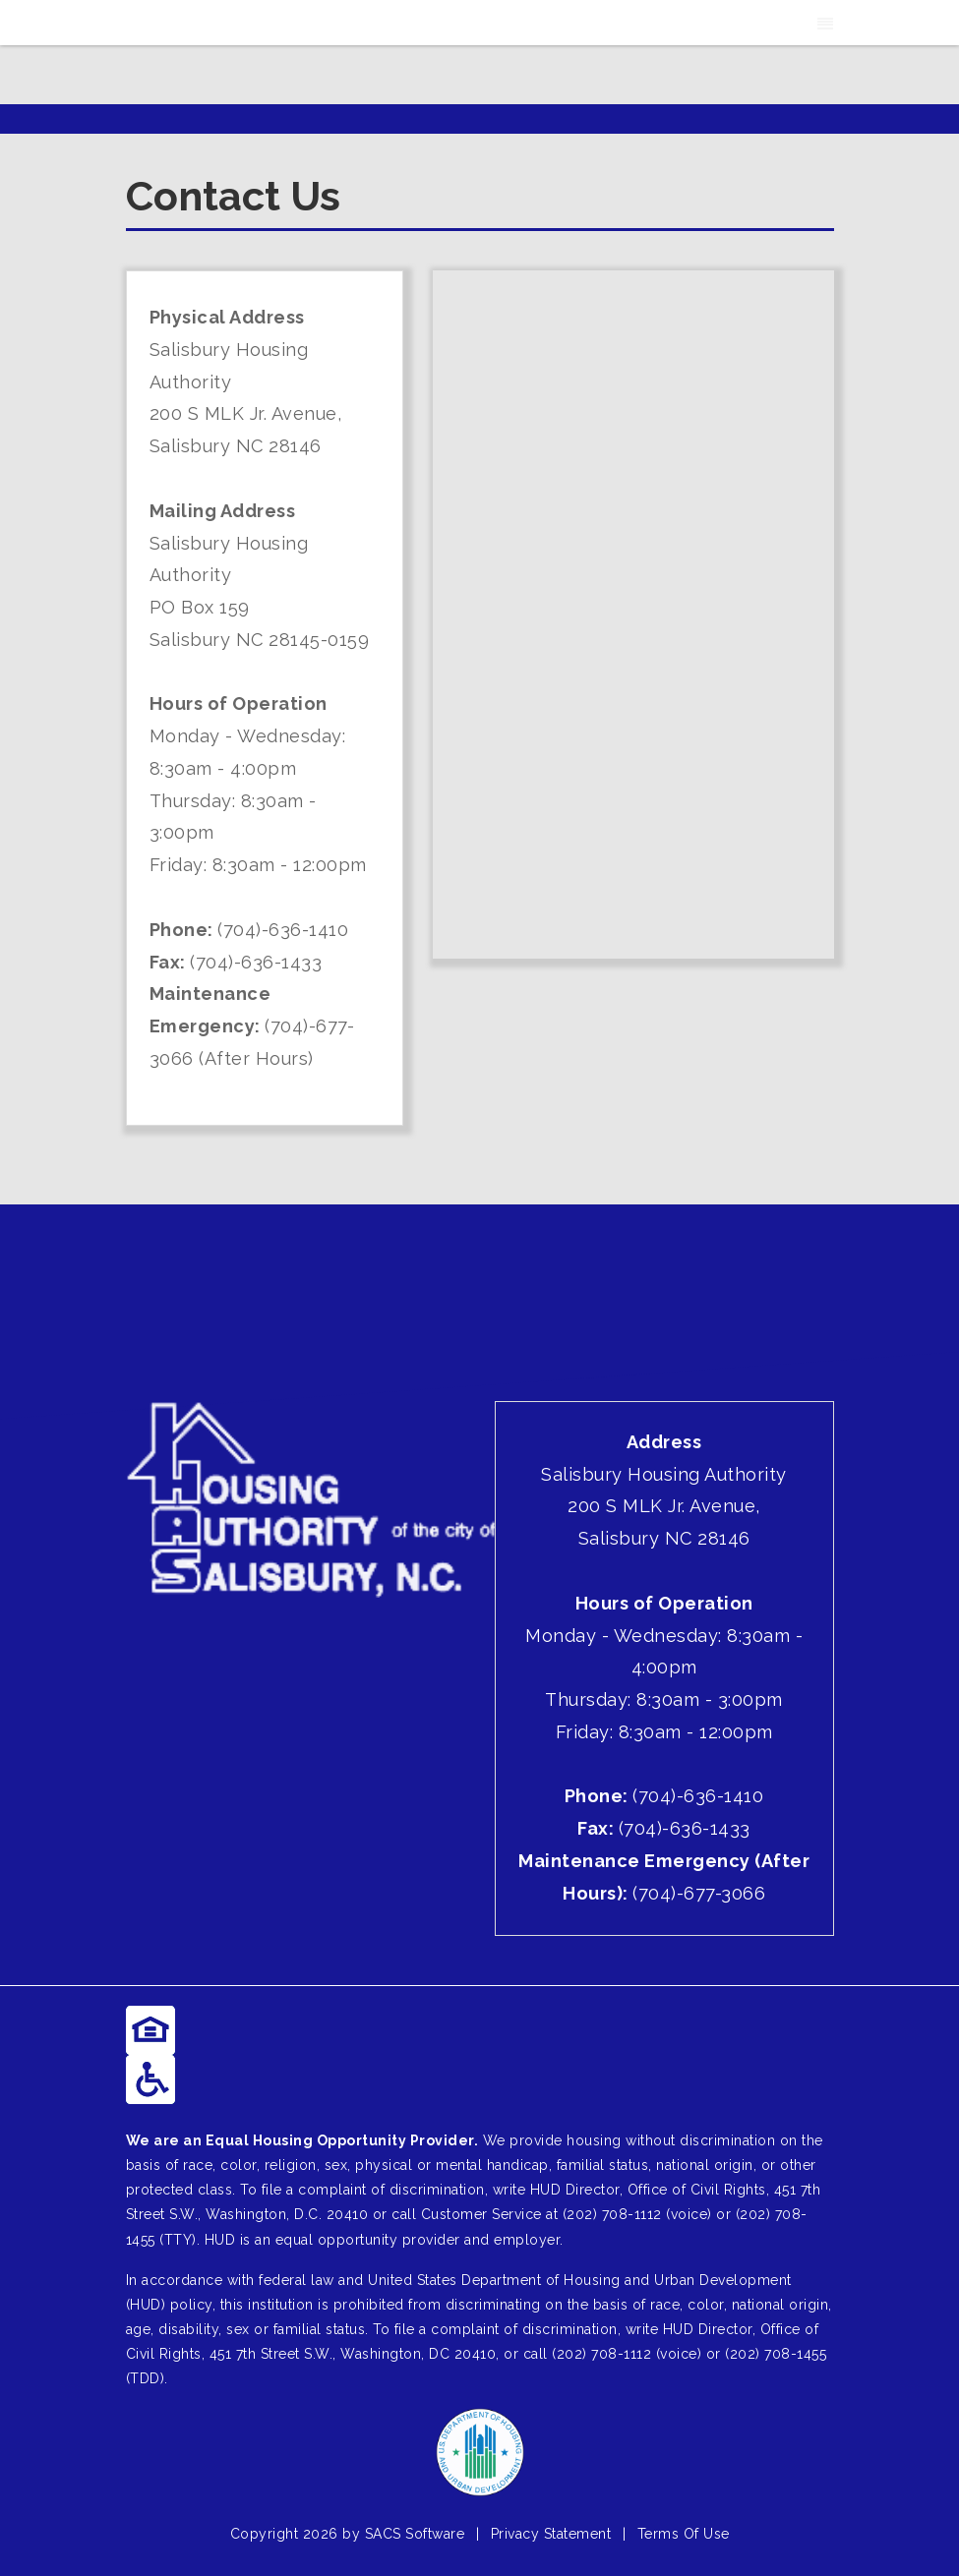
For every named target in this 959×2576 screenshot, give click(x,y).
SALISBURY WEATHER (479, 1278)
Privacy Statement (551, 2534)
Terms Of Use (683, 2534)
